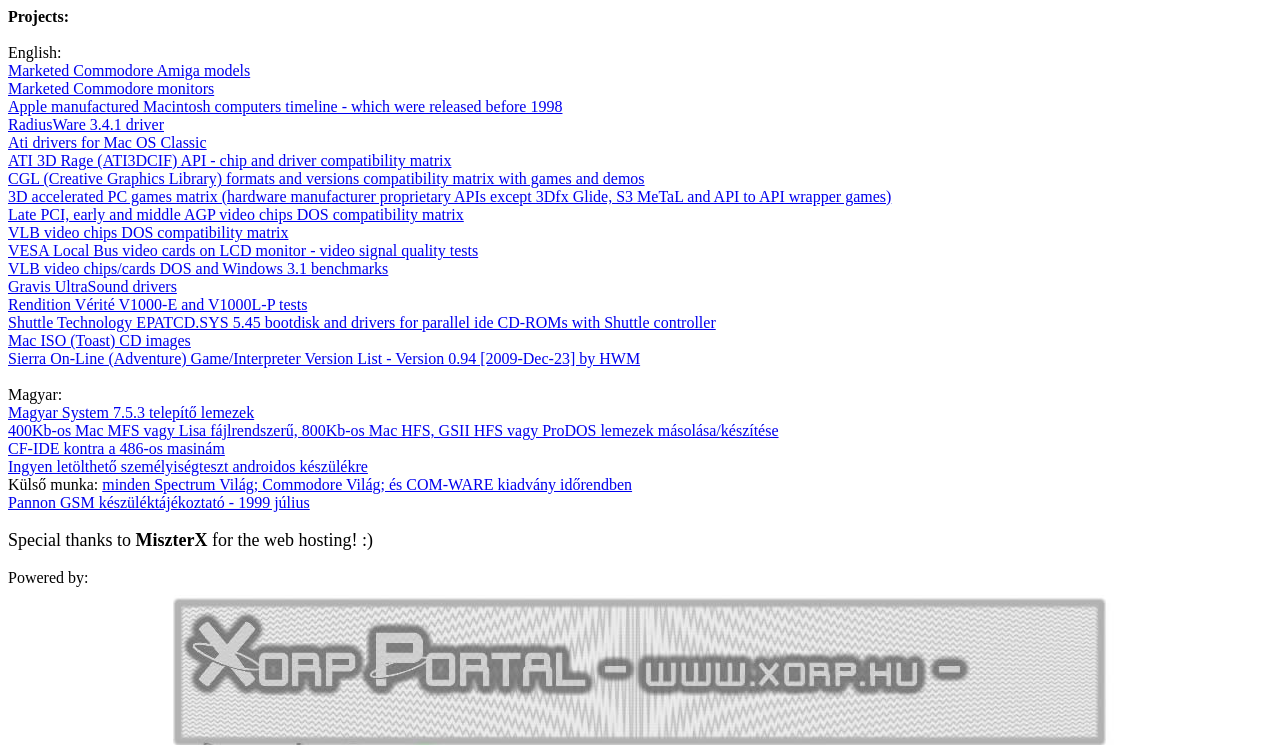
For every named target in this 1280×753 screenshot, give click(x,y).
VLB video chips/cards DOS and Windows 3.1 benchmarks (198, 268)
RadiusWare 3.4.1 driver (86, 124)
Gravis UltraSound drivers (92, 286)
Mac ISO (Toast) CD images (99, 340)
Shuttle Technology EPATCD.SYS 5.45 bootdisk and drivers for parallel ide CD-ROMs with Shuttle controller (362, 322)
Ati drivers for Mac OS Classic (107, 142)
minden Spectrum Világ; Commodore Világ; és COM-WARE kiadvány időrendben (367, 484)
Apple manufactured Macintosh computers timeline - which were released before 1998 (285, 106)
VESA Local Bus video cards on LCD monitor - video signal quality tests (243, 250)
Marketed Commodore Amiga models (129, 70)
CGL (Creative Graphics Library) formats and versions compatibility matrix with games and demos (326, 178)
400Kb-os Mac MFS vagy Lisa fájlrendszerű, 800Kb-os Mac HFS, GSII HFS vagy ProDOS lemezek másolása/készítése (393, 430)
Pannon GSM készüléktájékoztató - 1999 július (159, 502)
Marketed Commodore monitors (111, 88)
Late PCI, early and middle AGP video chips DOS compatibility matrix (236, 214)
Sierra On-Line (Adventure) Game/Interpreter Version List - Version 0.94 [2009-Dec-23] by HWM (324, 358)
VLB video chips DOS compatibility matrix (148, 232)
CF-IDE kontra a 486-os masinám (116, 448)
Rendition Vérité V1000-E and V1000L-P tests (157, 304)
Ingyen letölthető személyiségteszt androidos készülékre (188, 466)
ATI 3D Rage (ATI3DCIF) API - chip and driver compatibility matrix (229, 160)
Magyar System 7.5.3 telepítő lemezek (131, 412)
